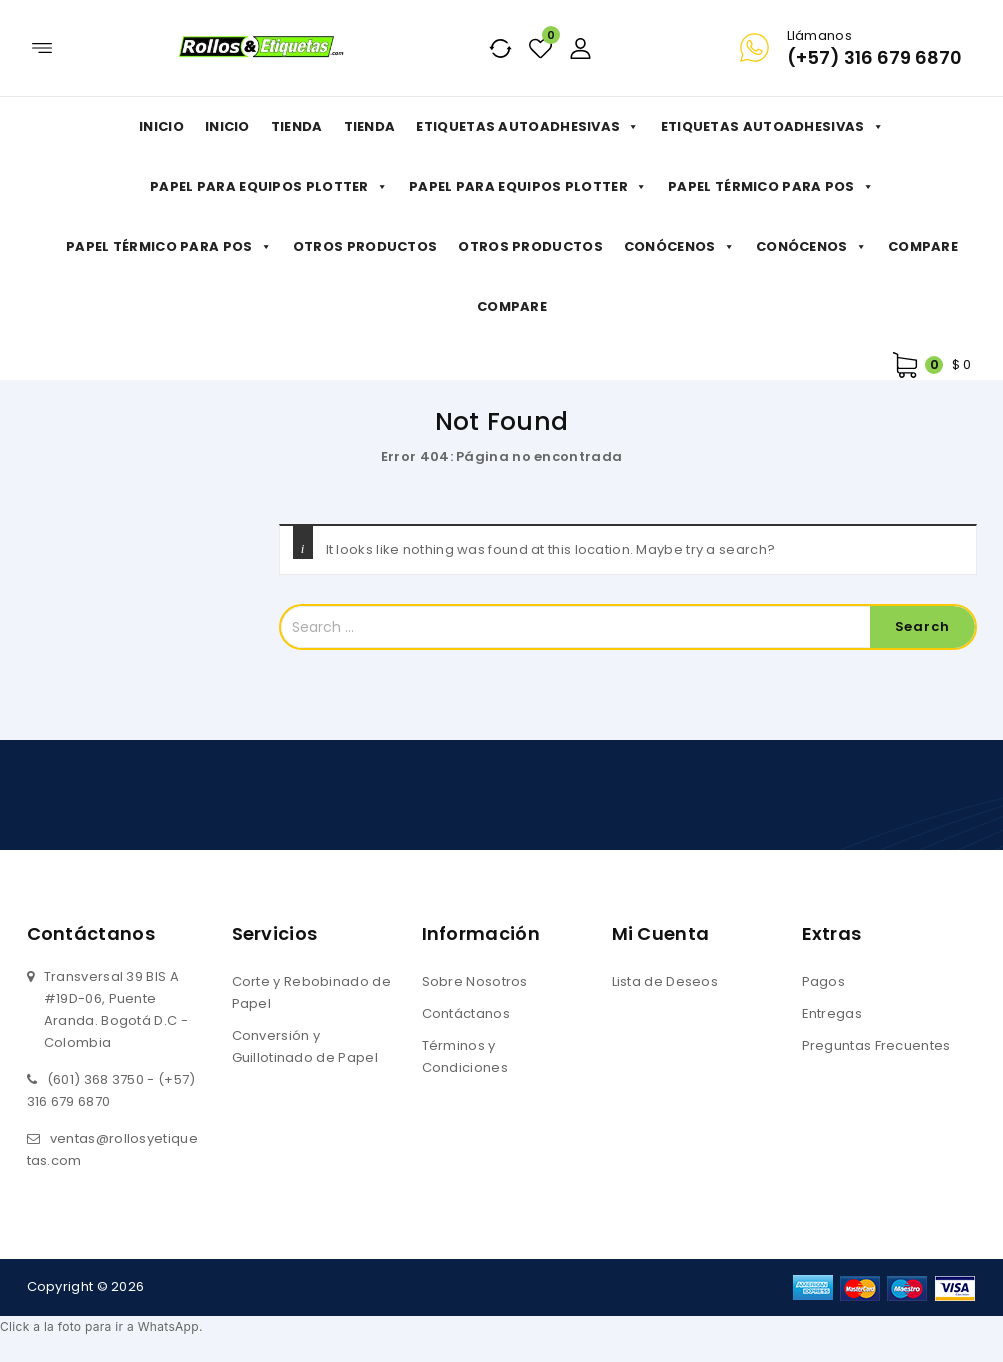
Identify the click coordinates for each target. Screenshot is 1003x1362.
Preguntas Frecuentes (876, 1045)
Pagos (824, 981)
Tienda (297, 126)
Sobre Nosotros (475, 981)
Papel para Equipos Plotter (269, 187)
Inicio (161, 126)
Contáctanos (466, 1013)
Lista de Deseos (665, 981)
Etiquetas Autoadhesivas (527, 127)
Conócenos (679, 247)
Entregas (832, 1013)
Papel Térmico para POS (771, 187)
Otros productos (365, 246)
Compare (923, 246)
